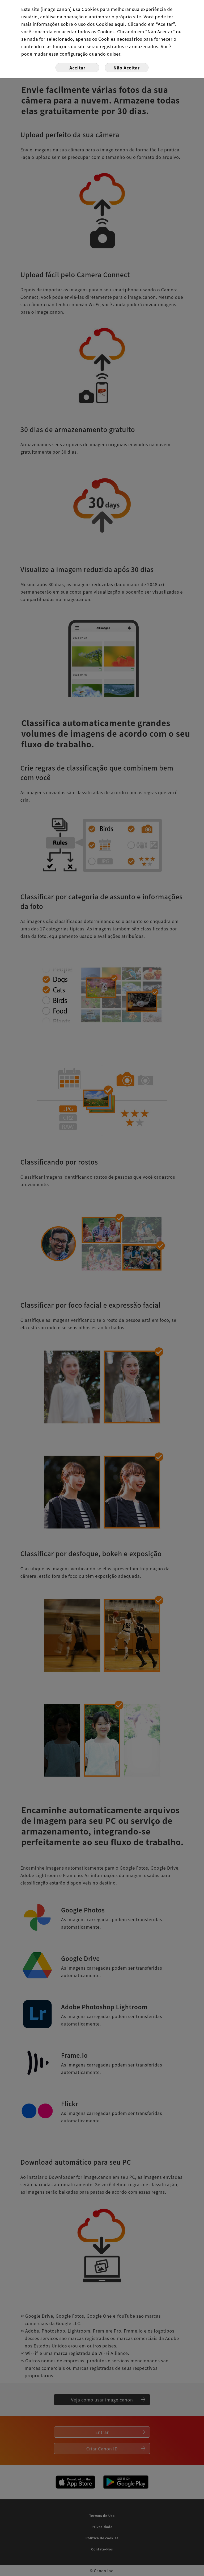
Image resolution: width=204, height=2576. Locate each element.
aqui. (121, 24)
